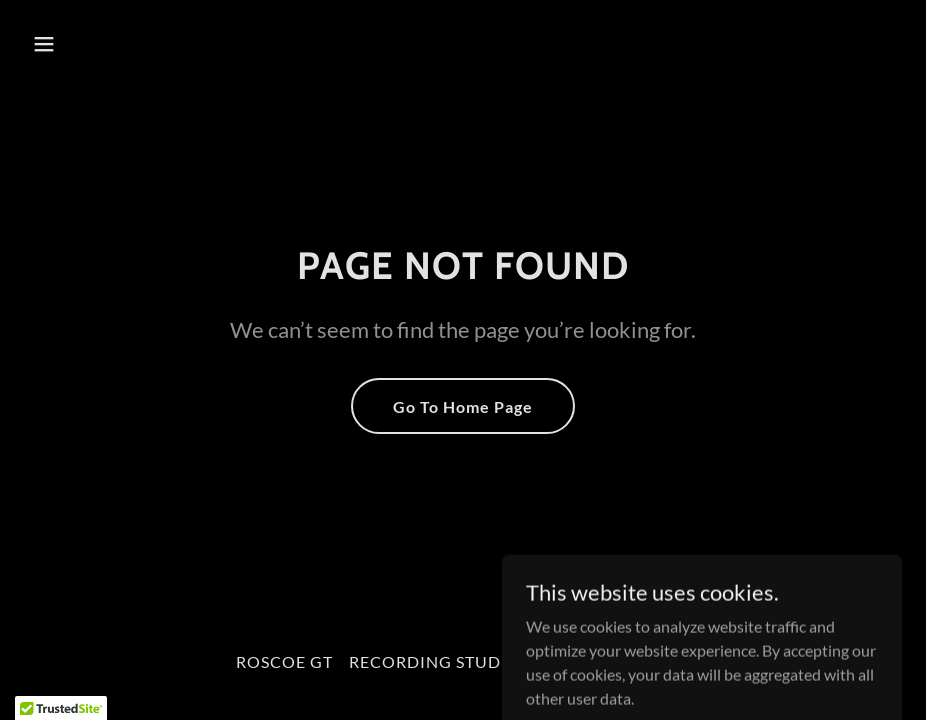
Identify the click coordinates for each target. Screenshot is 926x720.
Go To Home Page (463, 406)
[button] (125, 44)
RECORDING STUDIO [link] (435, 661)
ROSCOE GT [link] (284, 661)
